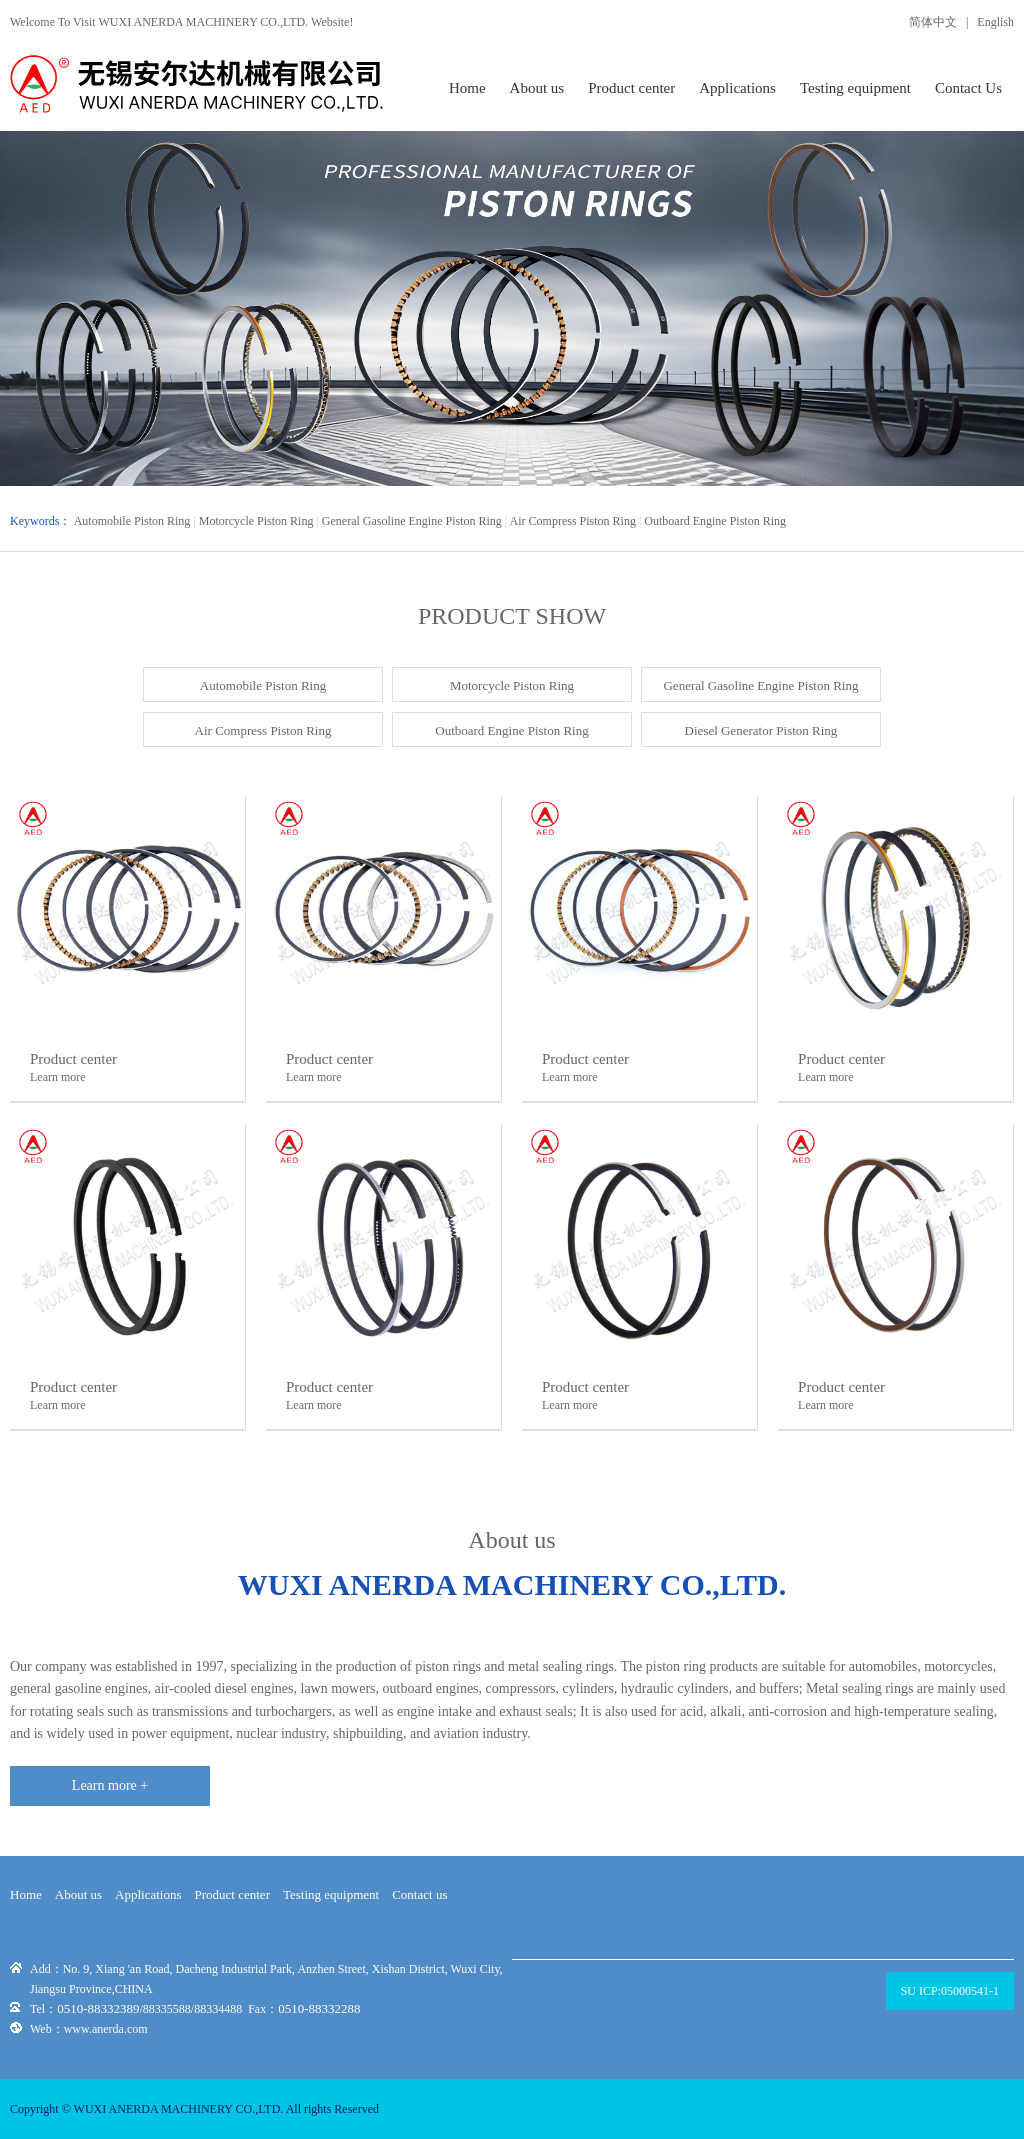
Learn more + (110, 1785)
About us (537, 88)
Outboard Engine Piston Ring (715, 521)
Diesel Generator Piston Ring (761, 730)
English (995, 22)
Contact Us (968, 88)
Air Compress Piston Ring (573, 521)
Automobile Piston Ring (132, 521)
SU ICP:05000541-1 (950, 1991)
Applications (737, 88)
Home (467, 88)
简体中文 (933, 22)
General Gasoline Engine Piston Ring (412, 521)
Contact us (419, 1894)
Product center (631, 88)
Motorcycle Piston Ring (256, 521)
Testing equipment (855, 88)
